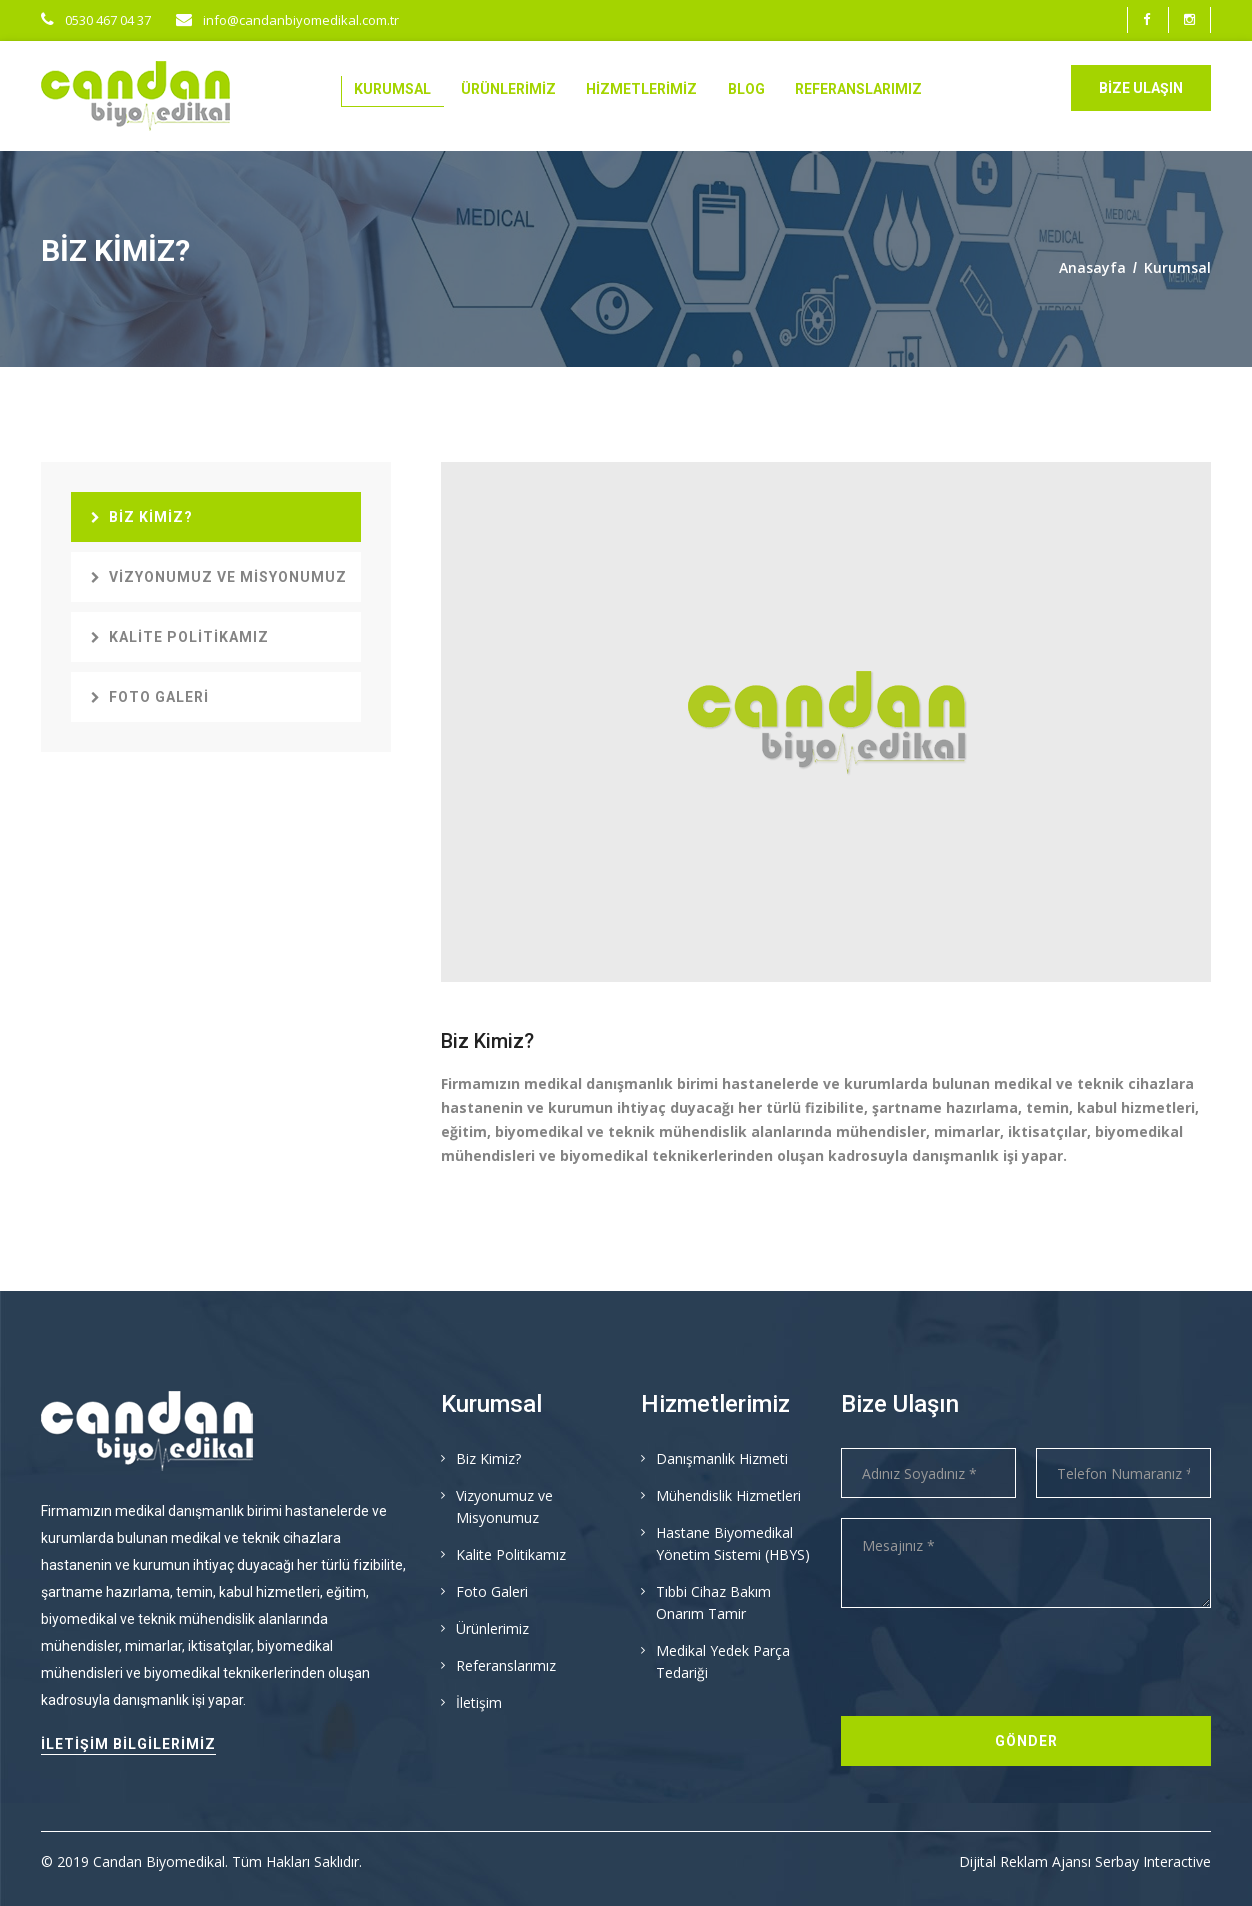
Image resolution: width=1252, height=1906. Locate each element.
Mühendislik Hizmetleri (728, 1495)
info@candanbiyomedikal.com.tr (287, 20)
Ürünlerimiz (508, 89)
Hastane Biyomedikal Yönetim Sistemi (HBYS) (733, 1543)
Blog (746, 89)
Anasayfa (1092, 267)
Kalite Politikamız (180, 637)
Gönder (1026, 1741)
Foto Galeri (150, 697)
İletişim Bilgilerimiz (128, 1744)
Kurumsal (392, 89)
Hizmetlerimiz (641, 89)
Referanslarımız (858, 89)
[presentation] (993, 1667)
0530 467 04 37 (96, 20)
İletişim (479, 1702)
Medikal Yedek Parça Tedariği (723, 1661)
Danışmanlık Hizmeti (722, 1458)
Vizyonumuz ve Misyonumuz (219, 577)
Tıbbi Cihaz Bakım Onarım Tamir (713, 1602)
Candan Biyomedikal (159, 1861)
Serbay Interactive (1153, 1861)
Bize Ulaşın (1141, 88)
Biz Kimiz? (142, 517)
